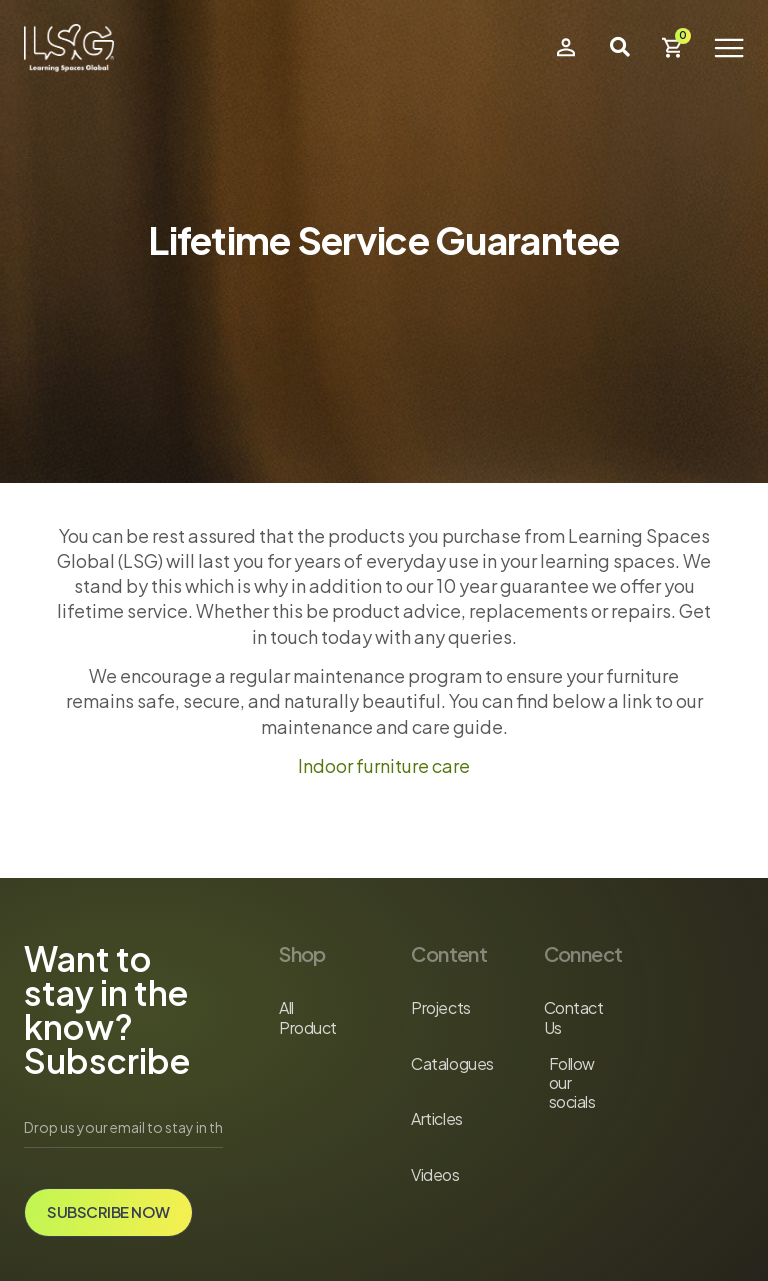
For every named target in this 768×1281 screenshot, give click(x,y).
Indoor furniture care (384, 765)
